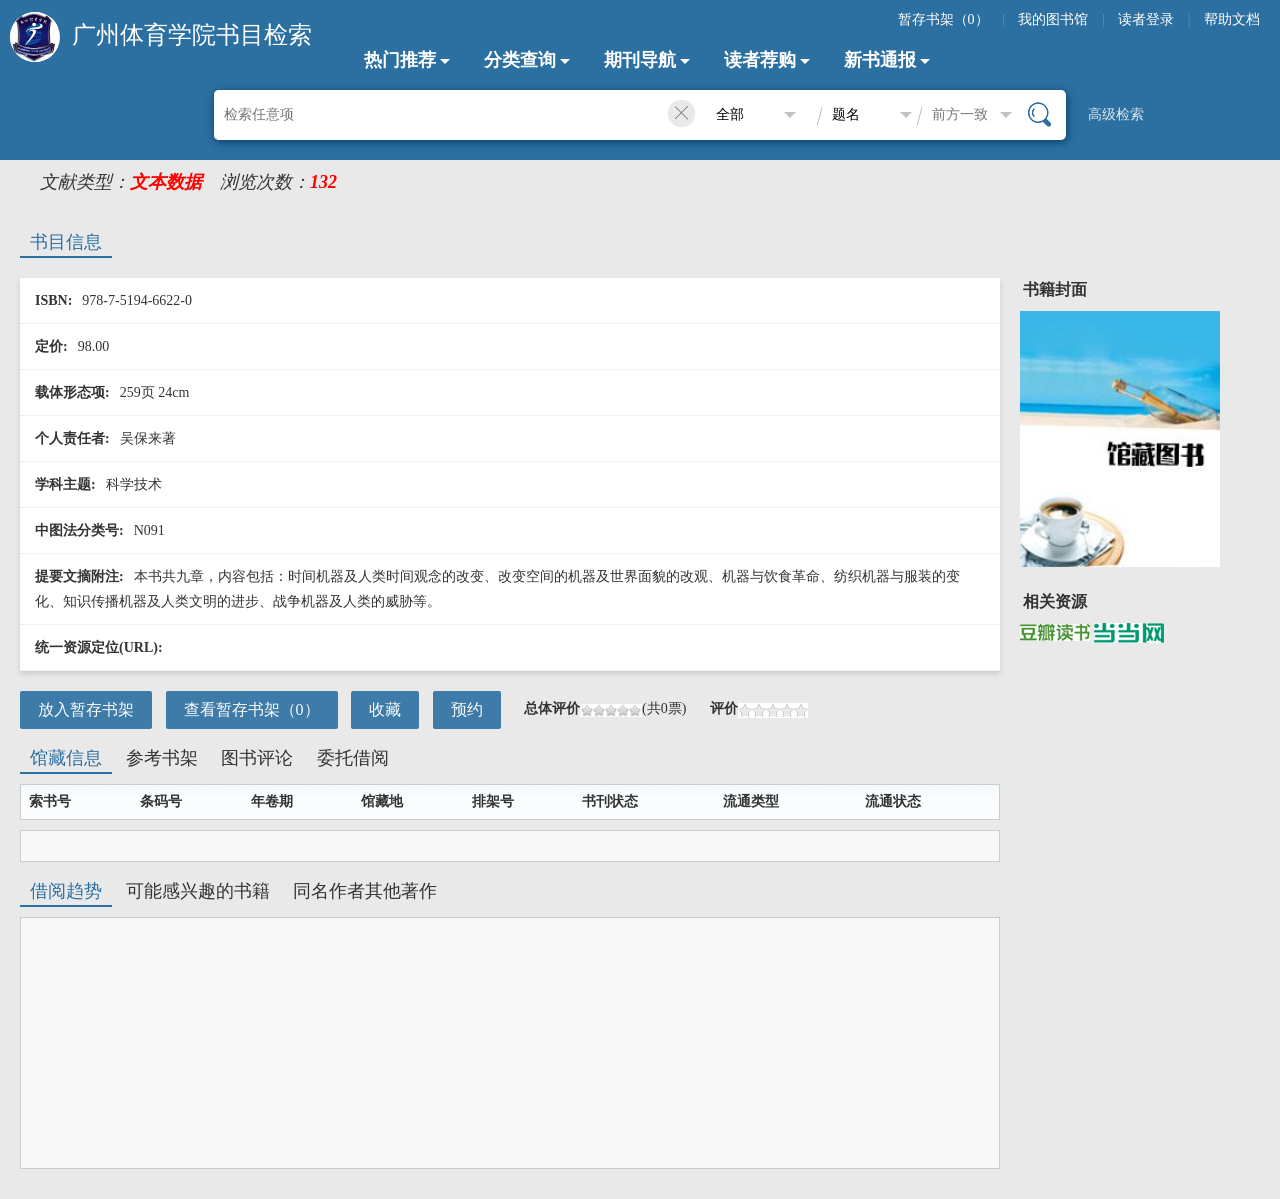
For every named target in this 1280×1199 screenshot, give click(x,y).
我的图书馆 (1053, 19)
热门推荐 (400, 60)
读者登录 (1146, 19)
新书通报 (880, 60)
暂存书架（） (943, 19)
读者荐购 (760, 60)
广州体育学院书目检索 (192, 35)
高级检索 (1116, 114)
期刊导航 (640, 60)
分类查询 (520, 60)
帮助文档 (1232, 19)
